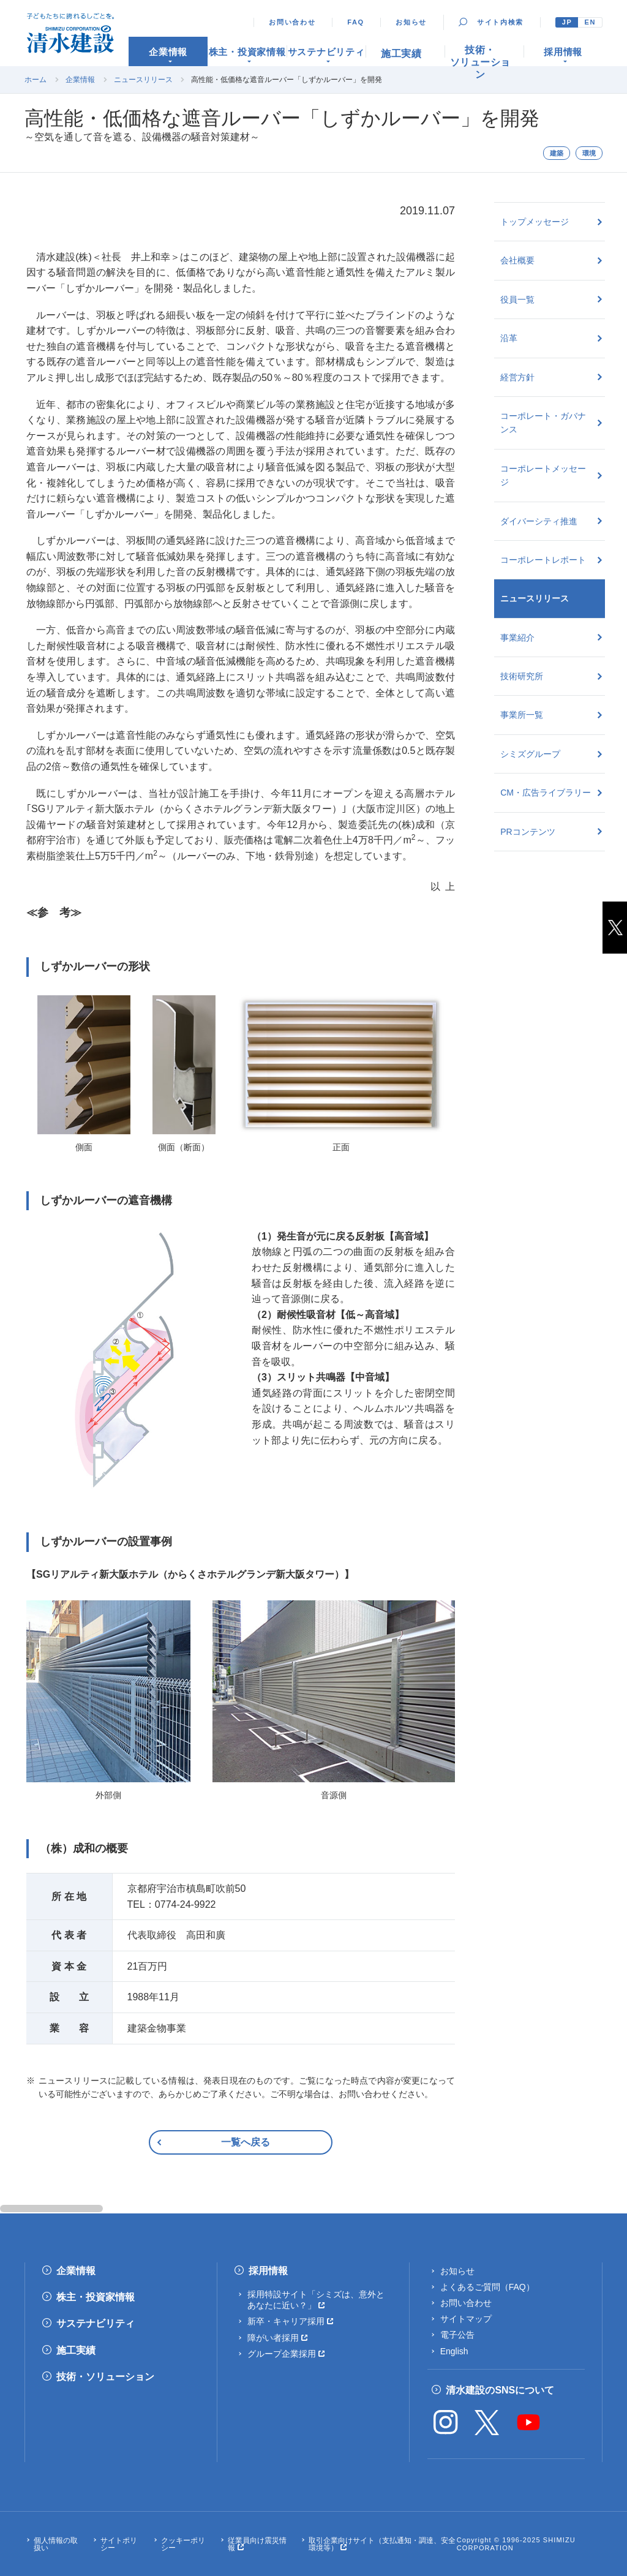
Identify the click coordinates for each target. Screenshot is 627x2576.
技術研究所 (521, 676)
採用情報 (268, 2270)
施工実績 (76, 2350)
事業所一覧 (521, 715)
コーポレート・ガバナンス (543, 422)
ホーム (35, 79)
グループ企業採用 (281, 2354)
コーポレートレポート (543, 560)
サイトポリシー (118, 2544)
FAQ (355, 22)
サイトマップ (466, 2319)
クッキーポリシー (183, 2544)
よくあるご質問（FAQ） (487, 2287)
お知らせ (411, 22)
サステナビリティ (95, 2323)
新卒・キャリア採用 (286, 2321)
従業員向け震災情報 (257, 2544)
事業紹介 (517, 637)
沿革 (508, 338)
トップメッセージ (534, 222)
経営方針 (517, 377)
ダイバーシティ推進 (538, 521)
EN (590, 22)
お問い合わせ (292, 22)
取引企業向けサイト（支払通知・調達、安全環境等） (382, 2544)
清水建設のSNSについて (500, 2390)
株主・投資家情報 (95, 2297)
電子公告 (457, 2335)
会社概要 (517, 260)
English (454, 2351)
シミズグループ (530, 754)
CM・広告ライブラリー (545, 792)
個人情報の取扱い (56, 2544)
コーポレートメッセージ (543, 475)
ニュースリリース (143, 79)
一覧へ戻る (245, 2142)
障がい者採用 (273, 2338)
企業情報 (80, 79)
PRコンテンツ (527, 832)
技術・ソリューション (105, 2376)
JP (567, 22)
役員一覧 (517, 299)
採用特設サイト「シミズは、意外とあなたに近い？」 (316, 2299)
